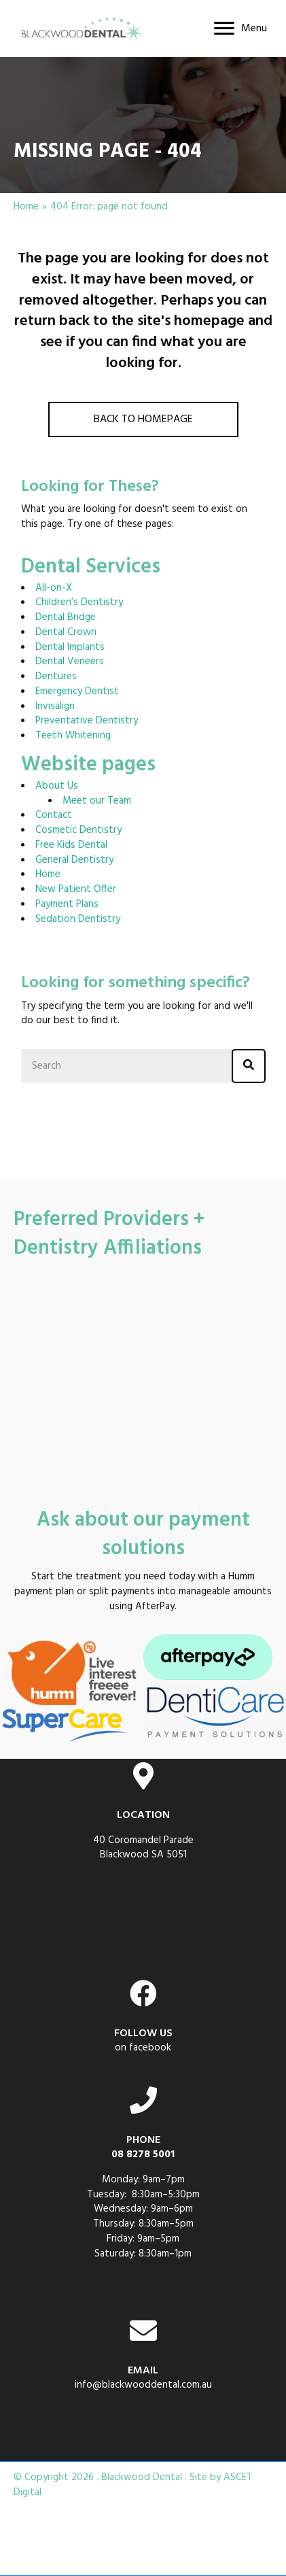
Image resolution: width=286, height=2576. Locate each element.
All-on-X (53, 588)
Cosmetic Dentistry (78, 830)
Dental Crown (65, 632)
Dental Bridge (65, 617)
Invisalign (55, 706)
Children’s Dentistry (79, 602)
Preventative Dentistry (86, 720)
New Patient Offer (75, 889)
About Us (56, 786)
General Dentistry (74, 860)
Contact (53, 815)
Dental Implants (70, 647)
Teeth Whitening (73, 735)
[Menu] (240, 28)
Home (26, 207)
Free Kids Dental (71, 845)
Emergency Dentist (77, 691)
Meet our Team (96, 801)
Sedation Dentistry (77, 919)
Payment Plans (67, 904)
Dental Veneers (69, 661)
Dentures (56, 676)
